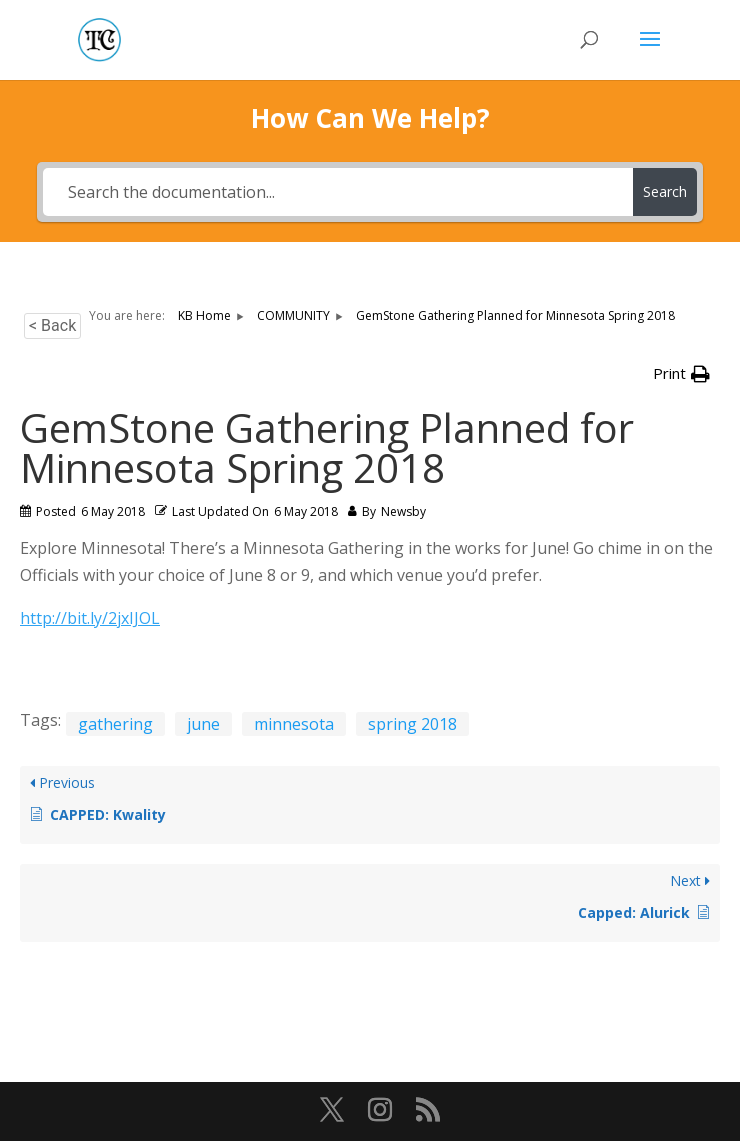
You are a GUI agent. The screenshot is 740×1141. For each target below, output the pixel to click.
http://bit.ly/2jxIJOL (90, 618)
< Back (52, 325)
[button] (681, 373)
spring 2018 (412, 724)
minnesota (294, 724)
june (203, 724)
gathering (115, 724)
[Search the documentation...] (338, 192)
